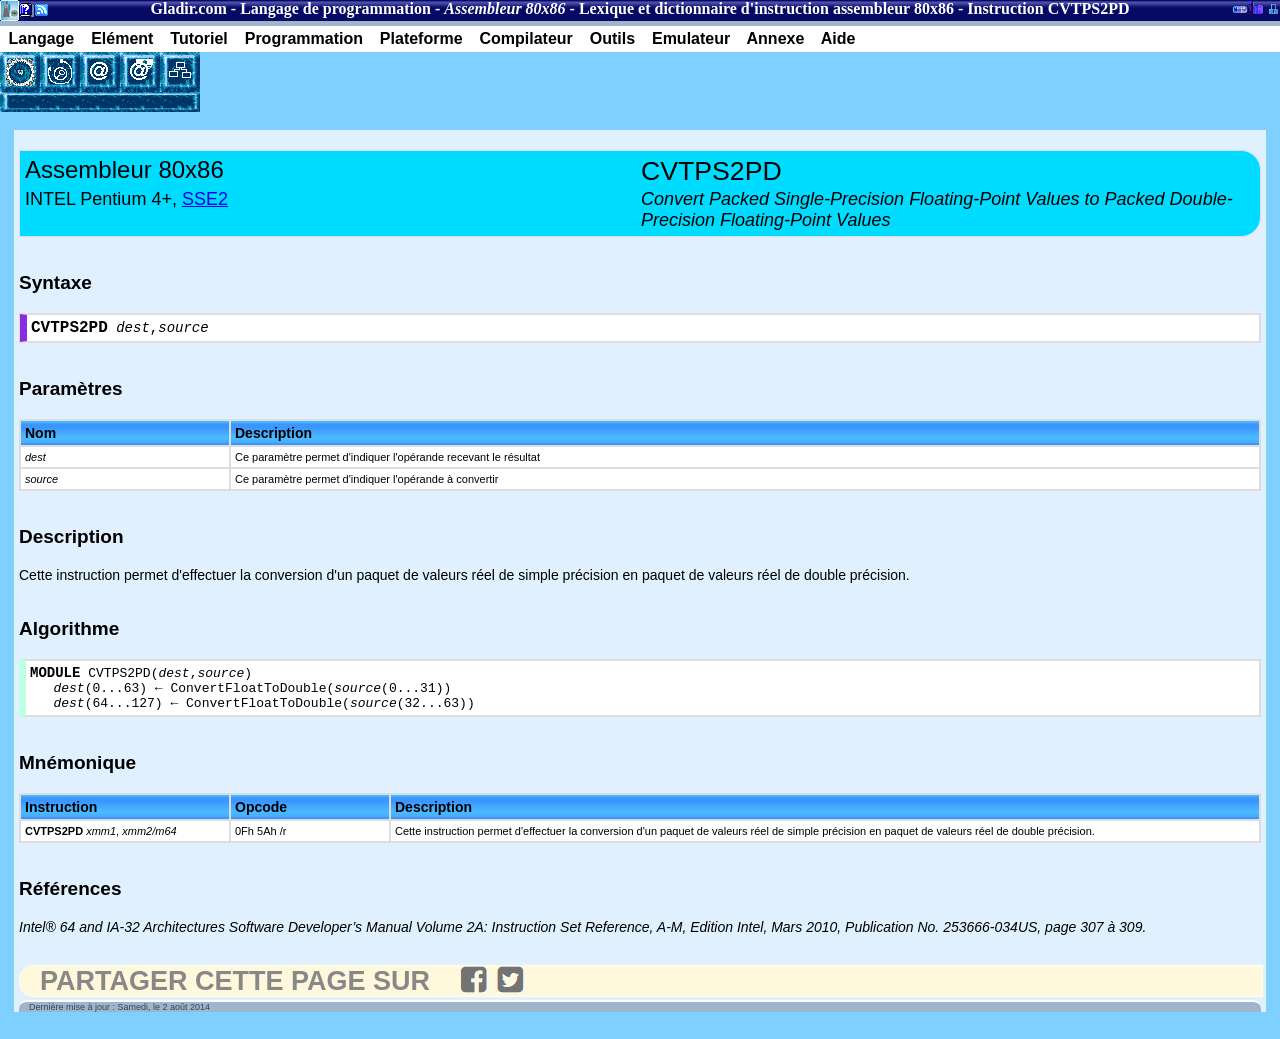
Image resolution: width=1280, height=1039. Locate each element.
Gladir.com (189, 8)
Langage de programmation (335, 8)
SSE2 (205, 199)
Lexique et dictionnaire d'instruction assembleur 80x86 (766, 8)
